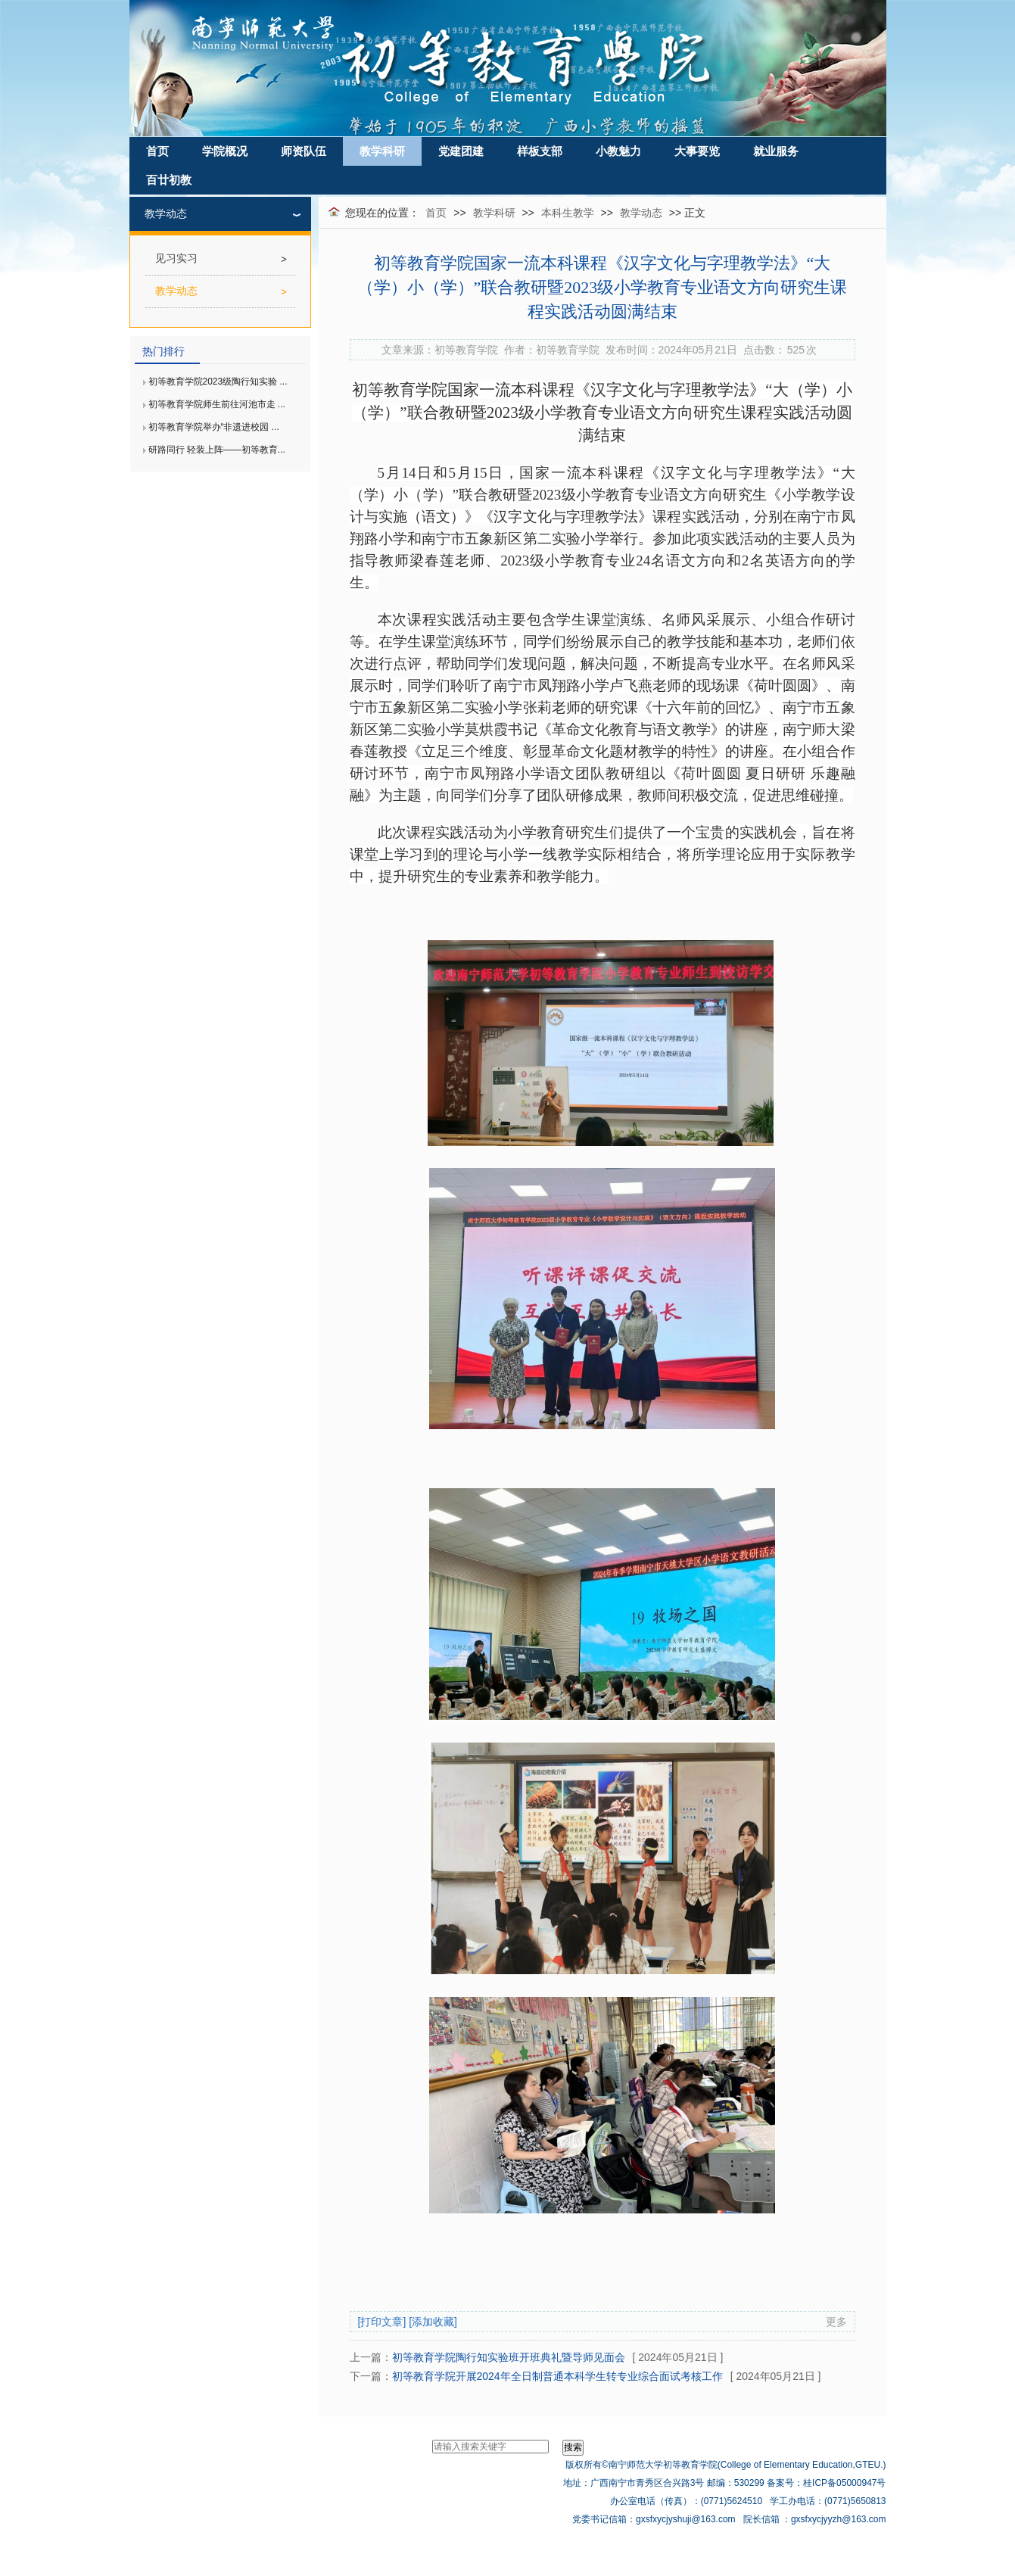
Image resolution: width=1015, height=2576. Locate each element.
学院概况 (225, 151)
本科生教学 (567, 213)
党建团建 (461, 151)
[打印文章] (382, 2322)
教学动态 (641, 213)
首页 (157, 151)
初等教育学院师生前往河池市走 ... (216, 404)
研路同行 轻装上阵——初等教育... (216, 449)
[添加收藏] (433, 2322)
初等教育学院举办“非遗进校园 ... (213, 427)
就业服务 (776, 151)
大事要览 (697, 151)
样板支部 (539, 151)
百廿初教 (168, 180)
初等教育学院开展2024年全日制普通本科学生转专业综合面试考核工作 (557, 2376)
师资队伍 (303, 151)
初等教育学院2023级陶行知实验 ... (218, 381)
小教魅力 (618, 151)
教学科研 (382, 151)
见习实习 (176, 258)
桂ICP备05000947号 (844, 2483)
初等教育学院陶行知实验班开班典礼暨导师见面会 (508, 2357)
